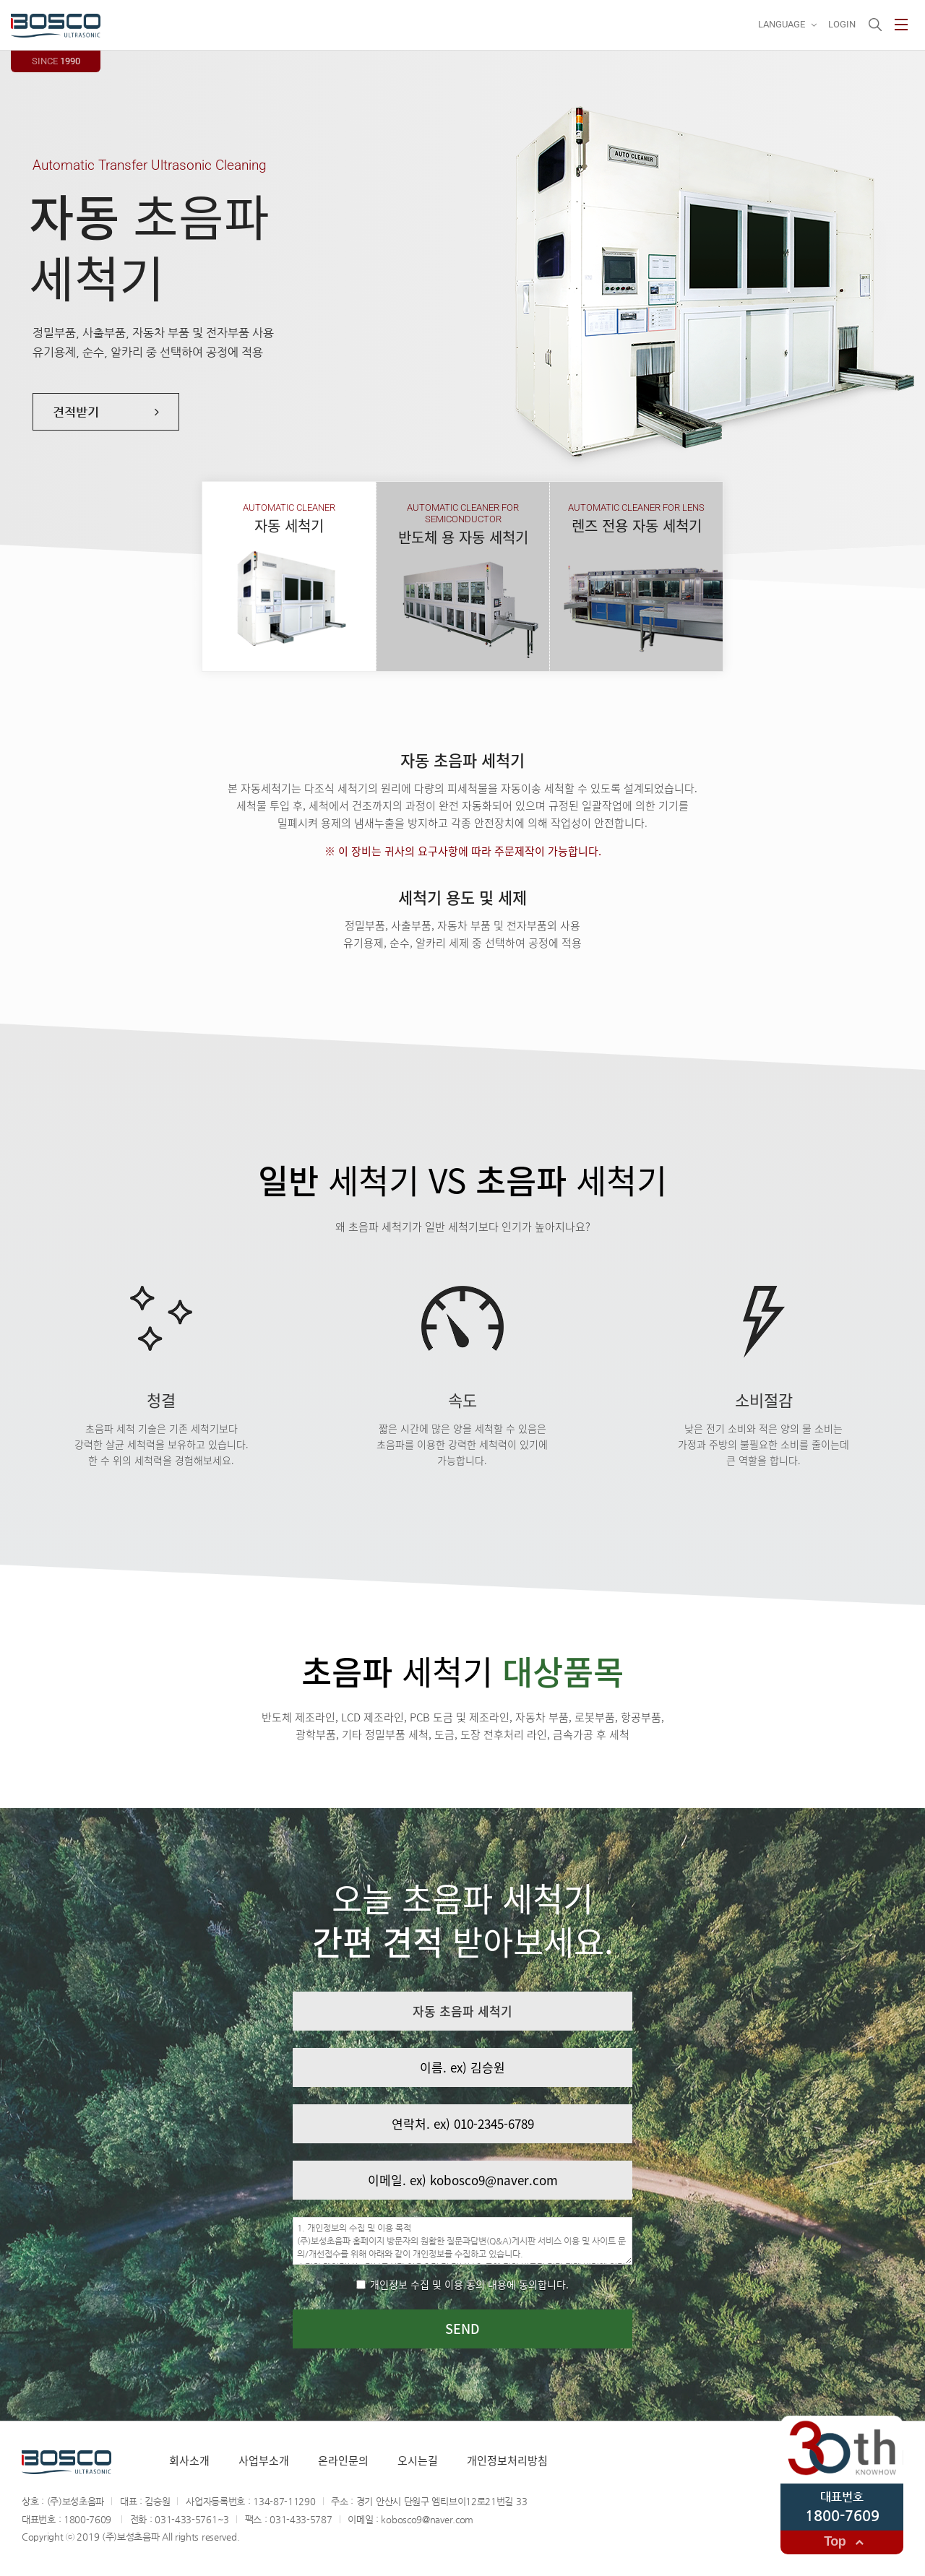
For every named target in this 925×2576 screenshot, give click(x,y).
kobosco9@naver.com (427, 2519)
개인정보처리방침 (507, 2460)
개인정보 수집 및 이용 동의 (462, 2284)
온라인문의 (343, 2460)
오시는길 (417, 2460)
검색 (875, 24)
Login (842, 24)
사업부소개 (263, 2460)
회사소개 (189, 2460)
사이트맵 (901, 24)
